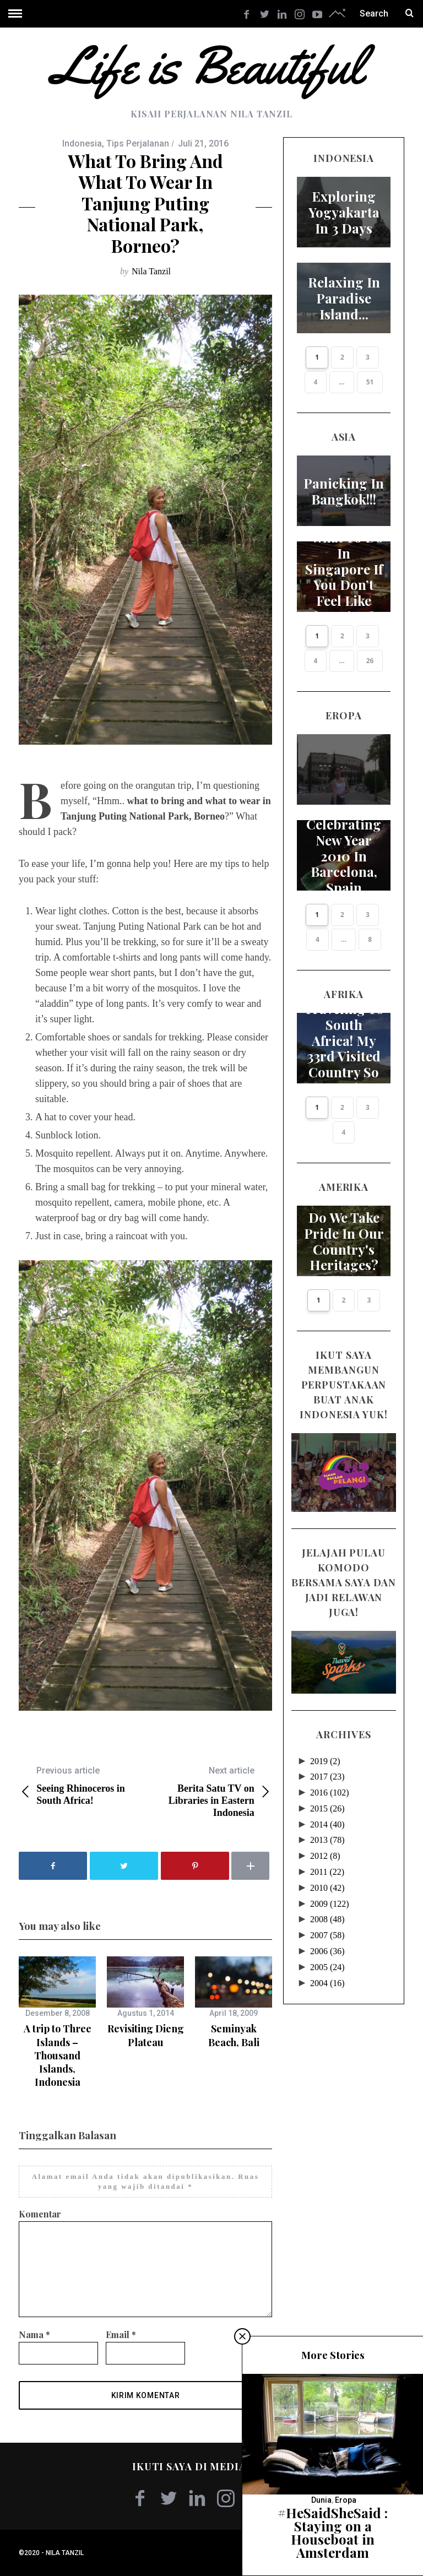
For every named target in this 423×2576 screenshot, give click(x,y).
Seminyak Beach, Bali (233, 2035)
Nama (34, 2334)
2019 (325, 1749)
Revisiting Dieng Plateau (145, 2035)
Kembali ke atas (368, 2553)
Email (121, 2334)
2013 (327, 1827)
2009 (329, 1891)
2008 (327, 1907)
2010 (327, 1875)
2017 (327, 1764)
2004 (327, 1971)
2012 (325, 1843)
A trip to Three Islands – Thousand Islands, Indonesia (57, 2055)
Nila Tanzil (151, 271)
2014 (327, 1812)
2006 (327, 1939)
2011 (327, 1859)
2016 (329, 1780)
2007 (327, 1923)
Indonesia (82, 143)
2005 (327, 1955)
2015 (327, 1796)
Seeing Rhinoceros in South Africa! (82, 1785)
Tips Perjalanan (137, 143)
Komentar (40, 2214)
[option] (57, 2022)
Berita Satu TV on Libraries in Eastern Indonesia (208, 1791)
